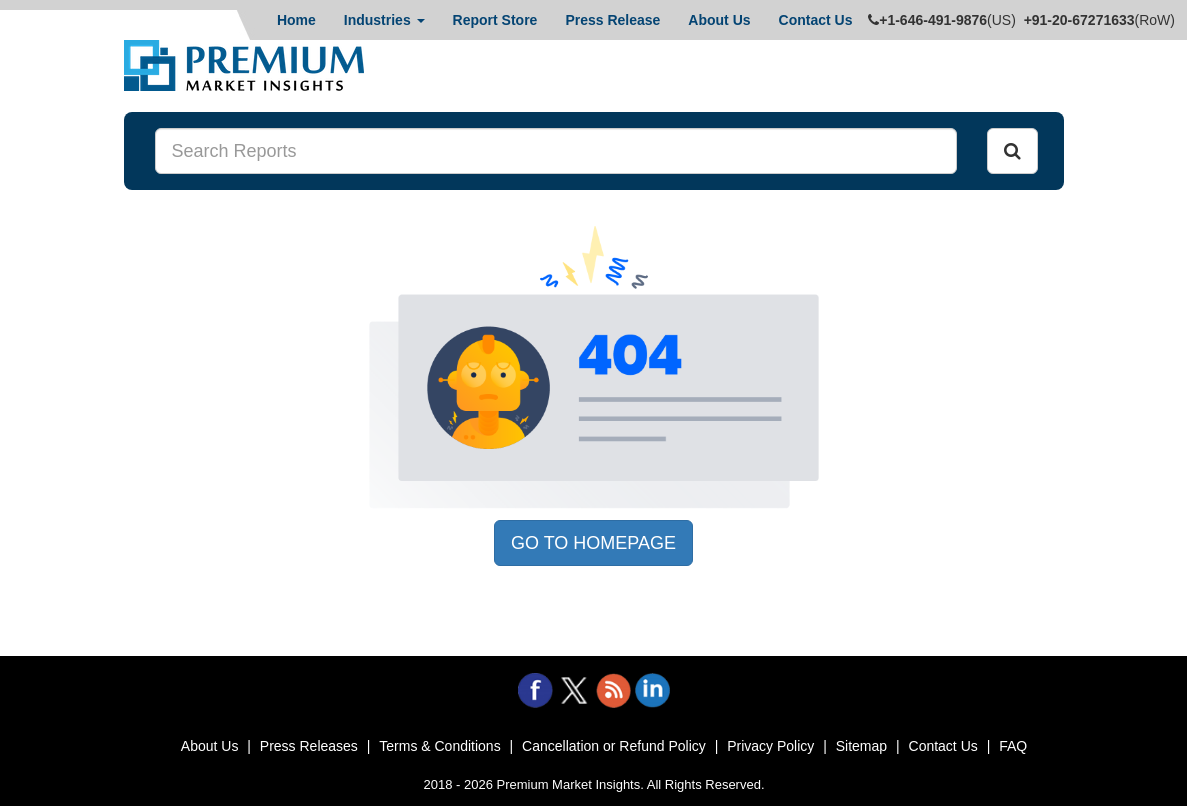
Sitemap (861, 746)
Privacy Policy (770, 746)
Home (296, 20)
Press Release (612, 20)
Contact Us (816, 20)
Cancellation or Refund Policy (614, 746)
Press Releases (309, 746)
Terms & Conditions (439, 746)
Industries (384, 20)
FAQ (1013, 746)
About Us (719, 20)
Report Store (495, 20)
